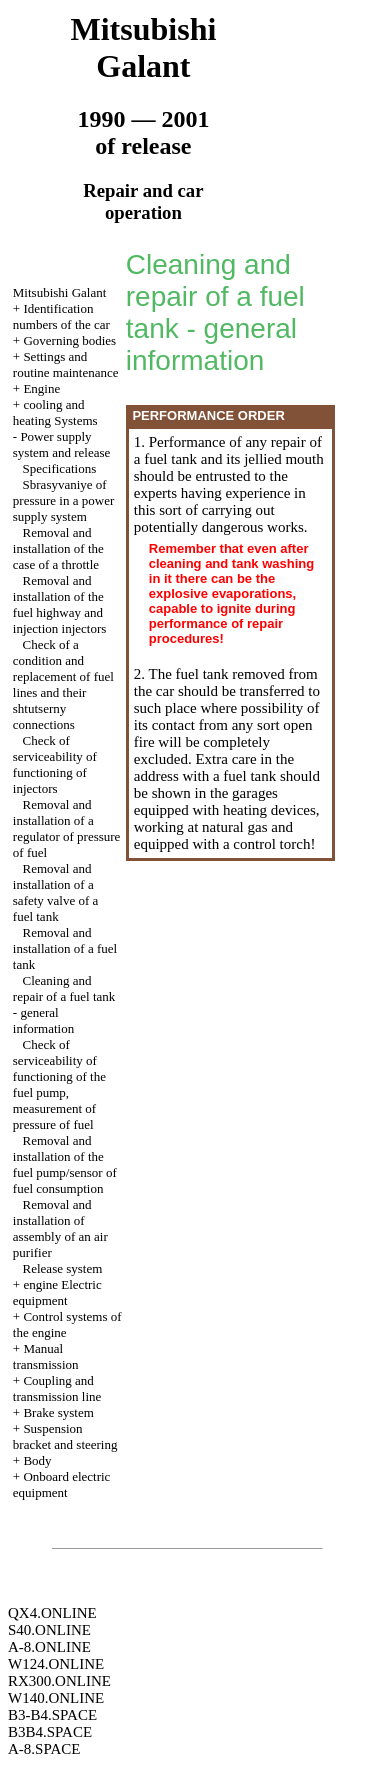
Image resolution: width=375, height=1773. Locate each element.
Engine (41, 388)
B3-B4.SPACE (52, 1715)
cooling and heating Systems (55, 412)
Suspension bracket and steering (65, 1436)
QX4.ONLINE (52, 1613)
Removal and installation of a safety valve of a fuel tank (56, 892)
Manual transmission (46, 1356)
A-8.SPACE (44, 1749)
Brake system (58, 1412)
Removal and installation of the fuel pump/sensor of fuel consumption (65, 1164)
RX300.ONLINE (59, 1681)
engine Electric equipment (57, 1292)
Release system (63, 1268)
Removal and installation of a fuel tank (65, 948)
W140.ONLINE (56, 1698)
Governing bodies (69, 340)
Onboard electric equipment (62, 1484)
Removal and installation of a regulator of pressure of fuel (67, 828)
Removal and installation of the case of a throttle (58, 548)
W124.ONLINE (56, 1664)
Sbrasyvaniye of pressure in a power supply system (63, 500)
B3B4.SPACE (50, 1732)
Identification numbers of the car (61, 316)
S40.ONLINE (49, 1630)
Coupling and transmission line (57, 1388)
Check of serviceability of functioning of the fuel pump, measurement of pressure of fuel (59, 1084)
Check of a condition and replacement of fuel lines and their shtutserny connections (63, 684)
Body (37, 1460)
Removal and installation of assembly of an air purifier (60, 1228)
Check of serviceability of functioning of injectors (55, 764)
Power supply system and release (61, 444)
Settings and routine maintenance (66, 364)
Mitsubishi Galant (60, 292)
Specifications (60, 468)
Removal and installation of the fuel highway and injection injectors (60, 604)
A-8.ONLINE (49, 1647)
